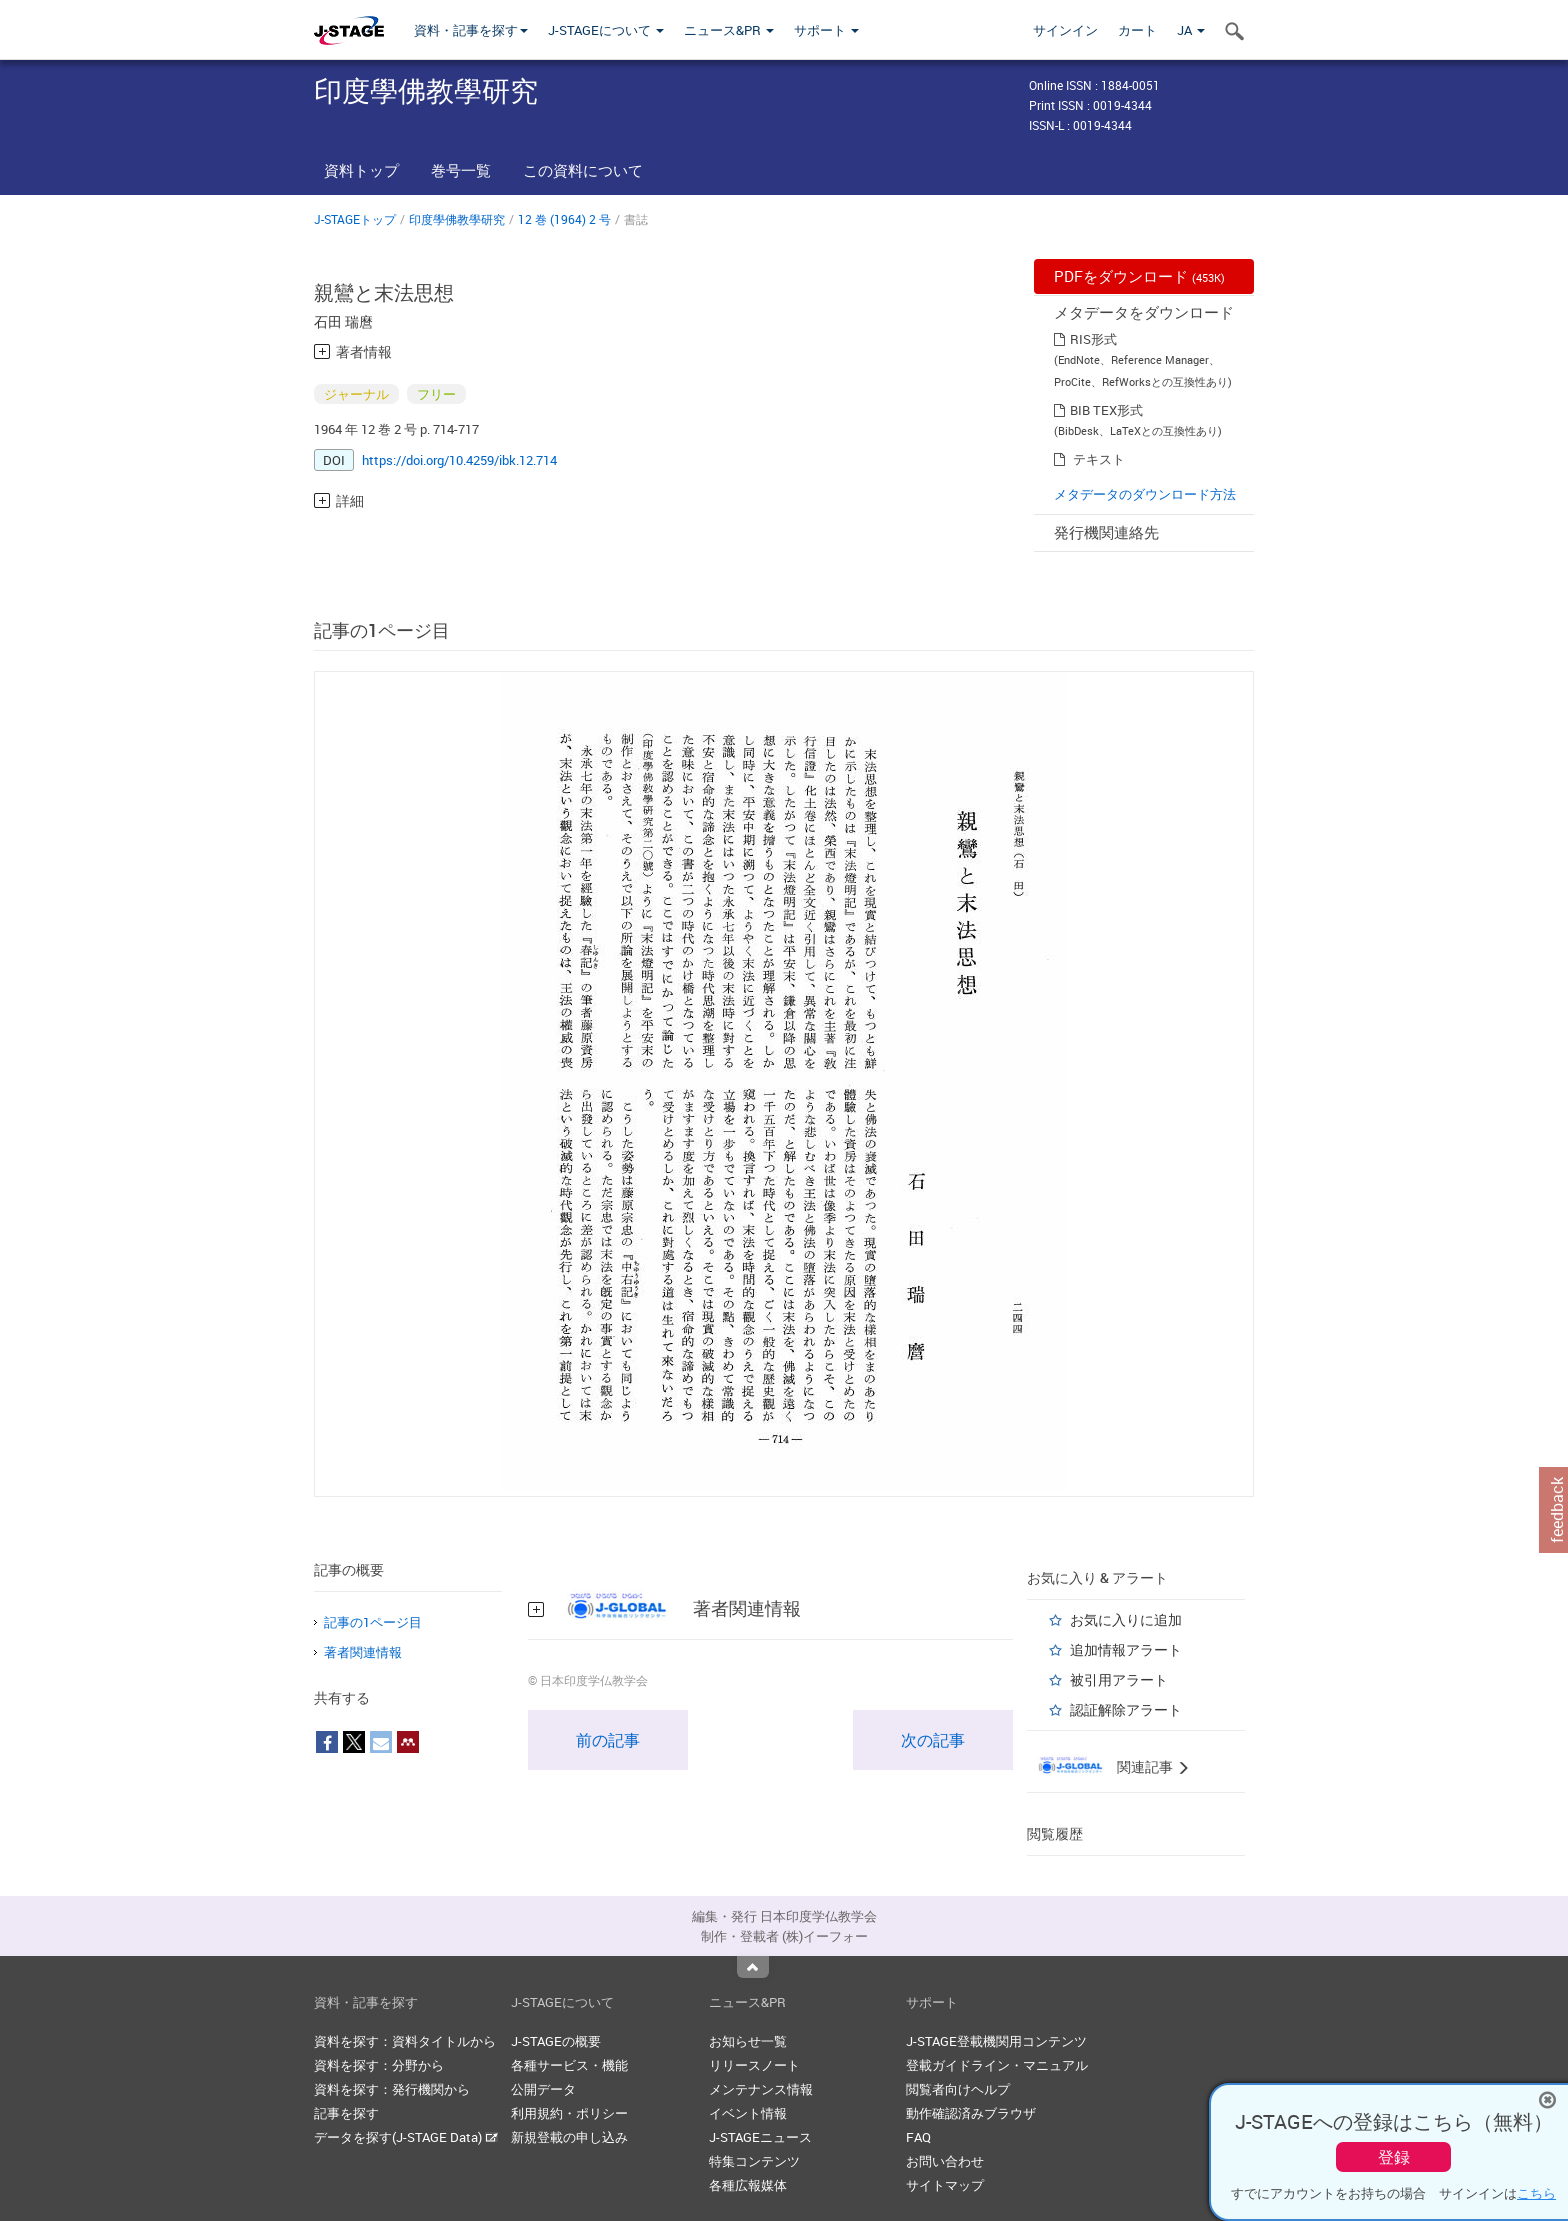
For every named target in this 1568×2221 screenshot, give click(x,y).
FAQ (918, 2137)
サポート (826, 30)
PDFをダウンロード (1139, 276)
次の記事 (933, 1740)
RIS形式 (1093, 339)
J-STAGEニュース (760, 2137)
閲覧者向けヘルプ (958, 2089)
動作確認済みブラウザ (971, 2113)
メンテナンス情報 (761, 2089)
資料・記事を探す (471, 30)
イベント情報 (748, 2113)
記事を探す (346, 2113)
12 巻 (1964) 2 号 (564, 219)
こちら (1536, 2193)
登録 (1394, 2157)
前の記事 (608, 1740)
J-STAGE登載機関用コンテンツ (996, 2041)
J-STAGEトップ (355, 219)
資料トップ (361, 170)
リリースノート (754, 2065)
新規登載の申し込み (569, 2137)
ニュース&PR (729, 30)
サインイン (1065, 30)
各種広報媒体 (748, 2185)
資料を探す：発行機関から (392, 2089)
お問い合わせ (945, 2161)
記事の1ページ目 (373, 1622)
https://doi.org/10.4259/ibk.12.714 (459, 460)
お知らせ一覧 (748, 2041)
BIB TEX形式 (1106, 410)
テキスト (1099, 459)
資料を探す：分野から (379, 2065)
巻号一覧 (461, 170)
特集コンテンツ (754, 2161)
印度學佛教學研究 (457, 219)
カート (1137, 30)
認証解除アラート (1126, 1709)
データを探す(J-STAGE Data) (406, 2137)
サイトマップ (945, 2185)
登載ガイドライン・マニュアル (997, 2065)
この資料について (583, 170)
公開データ (543, 2089)
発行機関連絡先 (1106, 532)
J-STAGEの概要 (556, 2041)
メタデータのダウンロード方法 (1145, 494)
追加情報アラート (1126, 1649)
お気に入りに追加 (1126, 1619)
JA (1191, 30)
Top (753, 1967)
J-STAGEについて (606, 30)
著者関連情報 (363, 1652)
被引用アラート (1119, 1679)
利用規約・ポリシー (569, 2113)
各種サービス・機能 (569, 2065)
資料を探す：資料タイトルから (405, 2041)
